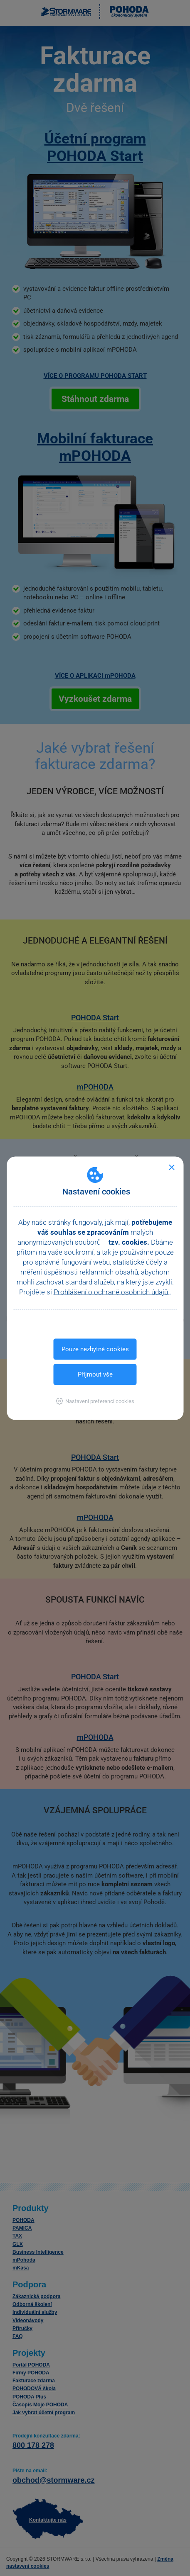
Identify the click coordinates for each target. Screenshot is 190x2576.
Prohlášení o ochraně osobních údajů (112, 1291)
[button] (95, 1401)
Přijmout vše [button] (95, 1374)
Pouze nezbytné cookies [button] (95, 1348)
